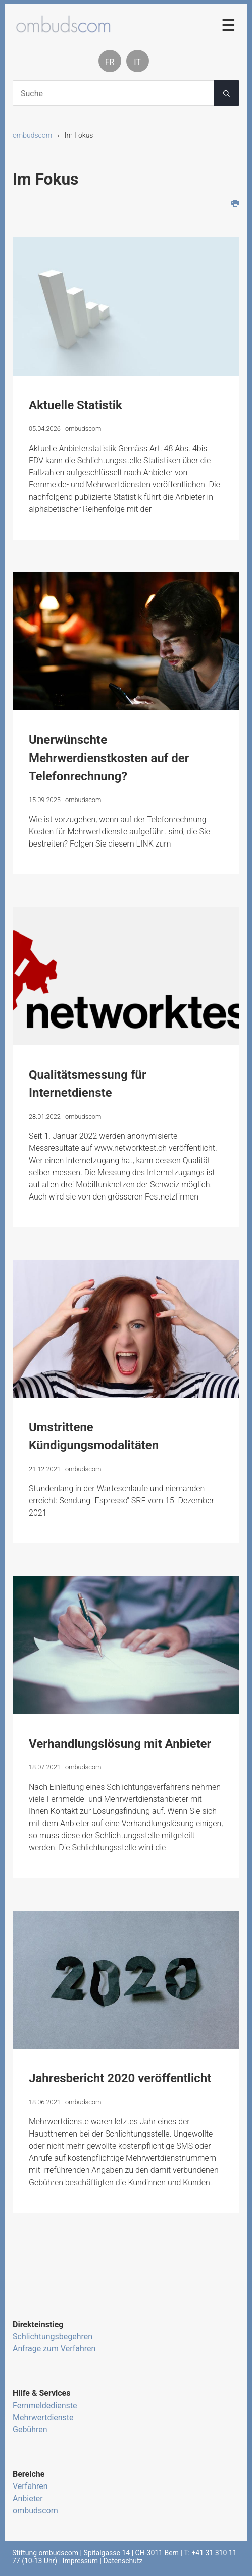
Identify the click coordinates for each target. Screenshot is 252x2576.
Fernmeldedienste (45, 2405)
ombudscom (32, 135)
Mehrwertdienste (43, 2417)
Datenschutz (122, 2561)
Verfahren (30, 2486)
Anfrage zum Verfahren (54, 2348)
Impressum (80, 2561)
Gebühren (30, 2429)
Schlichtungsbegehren (52, 2336)
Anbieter (28, 2498)
